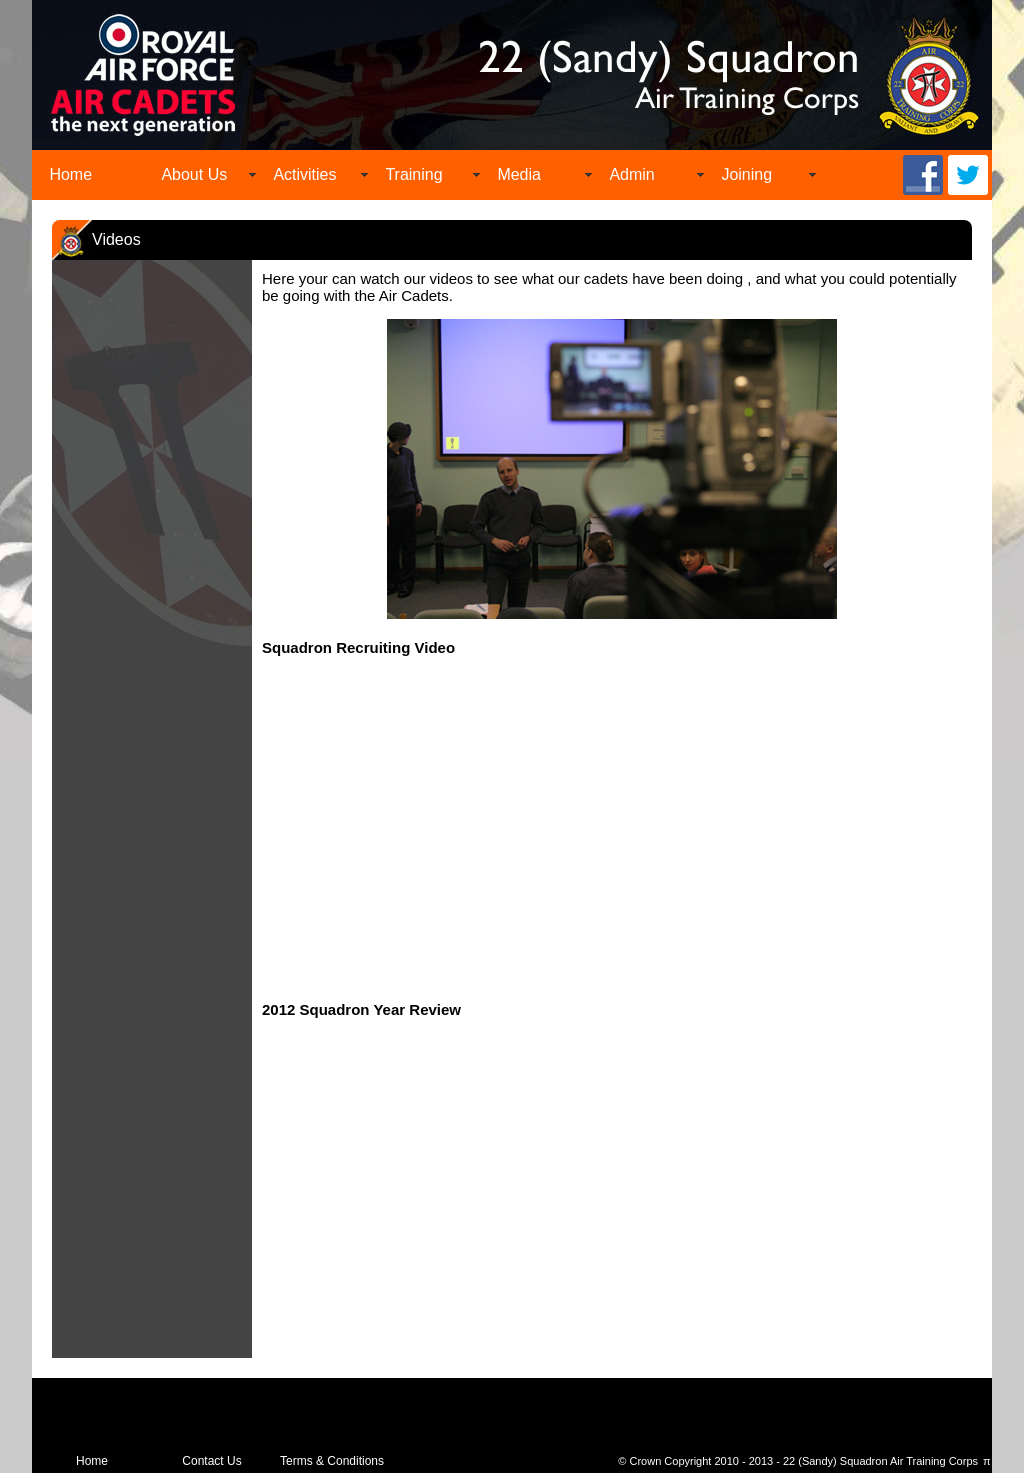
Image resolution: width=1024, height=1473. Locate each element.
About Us (194, 174)
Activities (304, 174)
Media (519, 174)
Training (413, 174)
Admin (631, 174)
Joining (746, 174)
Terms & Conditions (332, 1461)
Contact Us (211, 1461)
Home (70, 174)
